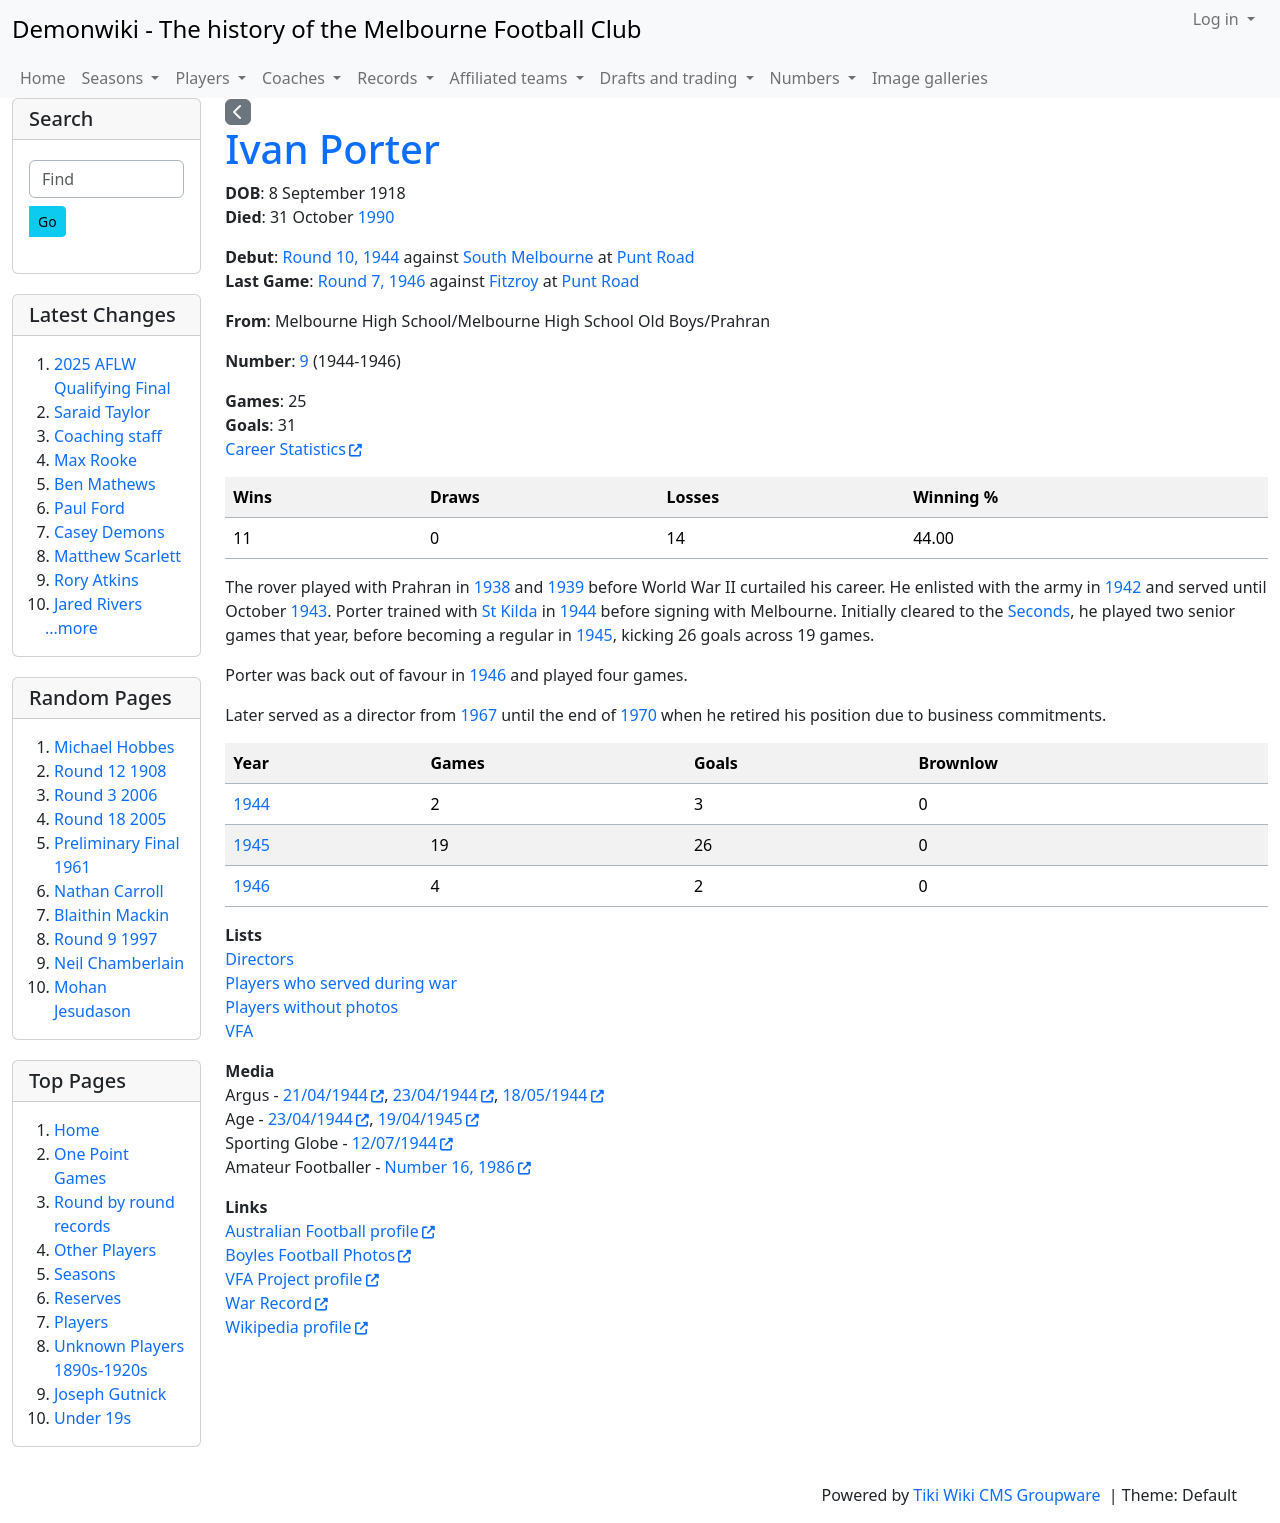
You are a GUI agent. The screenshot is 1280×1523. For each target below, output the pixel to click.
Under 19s (92, 1418)
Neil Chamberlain (119, 963)
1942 (1123, 587)
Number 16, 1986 (450, 1167)
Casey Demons (109, 532)
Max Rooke (95, 460)
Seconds (1039, 611)
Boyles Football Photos (310, 1255)
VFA (239, 1031)
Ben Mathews (105, 484)
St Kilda (510, 611)
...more (71, 628)
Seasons (85, 1274)
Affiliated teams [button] (511, 78)
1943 (309, 611)
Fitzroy (514, 281)
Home (43, 78)
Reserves (87, 1298)
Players (81, 1322)
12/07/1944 (394, 1143)
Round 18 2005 (110, 819)
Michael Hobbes (114, 747)
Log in (1218, 19)
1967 (478, 715)
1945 (594, 635)
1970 (638, 715)
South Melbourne (528, 257)
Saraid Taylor (102, 412)
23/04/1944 (435, 1095)
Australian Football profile (321, 1231)
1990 (376, 217)
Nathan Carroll (109, 891)
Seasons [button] (115, 78)
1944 (578, 611)
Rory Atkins (96, 580)
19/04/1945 (420, 1119)
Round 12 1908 (110, 771)
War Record (268, 1303)
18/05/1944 (544, 1095)
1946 (487, 675)
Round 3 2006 (105, 795)
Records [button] (389, 78)
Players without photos (311, 1007)
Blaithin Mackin (111, 915)
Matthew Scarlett (117, 556)
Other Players (105, 1250)
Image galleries (930, 78)
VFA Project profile (293, 1279)
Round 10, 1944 (341, 257)
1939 (565, 587)
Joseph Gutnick (110, 1394)
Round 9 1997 (105, 939)
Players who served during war (341, 983)
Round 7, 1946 (372, 281)
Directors (259, 959)
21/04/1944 (325, 1095)
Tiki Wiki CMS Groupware (1008, 1495)
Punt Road (656, 257)
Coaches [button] (295, 78)
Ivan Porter (332, 148)
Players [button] (204, 78)
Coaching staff (108, 436)
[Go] (47, 221)
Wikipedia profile (288, 1327)
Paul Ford (89, 508)
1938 (492, 587)
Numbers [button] (807, 78)
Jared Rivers (98, 604)
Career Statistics (285, 449)
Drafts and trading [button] (671, 78)
